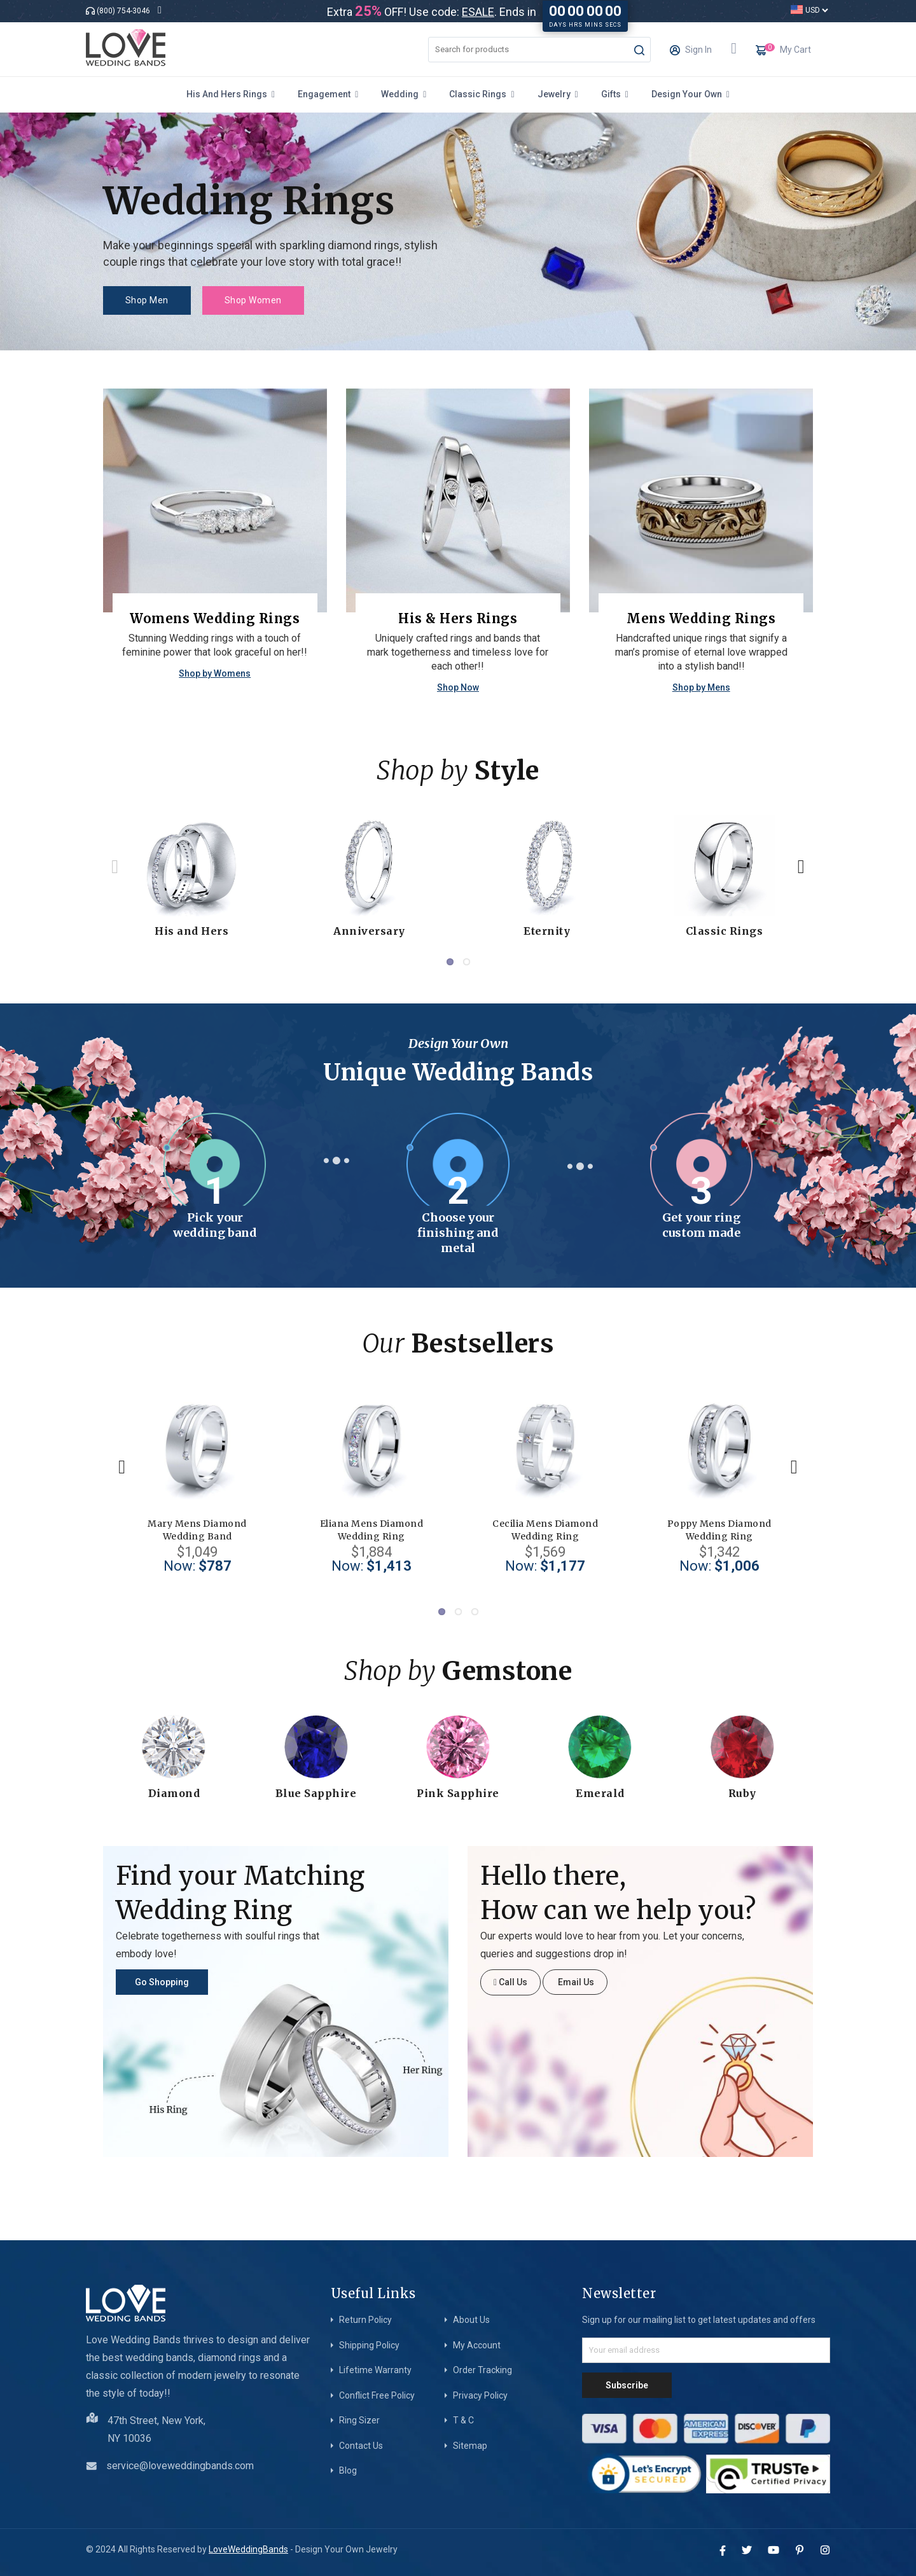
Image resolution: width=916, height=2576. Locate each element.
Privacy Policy (480, 2395)
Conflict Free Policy (377, 2395)
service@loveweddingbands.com (180, 2466)
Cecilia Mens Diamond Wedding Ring (545, 1530)
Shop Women (253, 300)
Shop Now (458, 687)
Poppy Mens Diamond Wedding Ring (719, 1530)
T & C (463, 2420)
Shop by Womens (215, 673)
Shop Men (147, 300)
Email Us (575, 1982)
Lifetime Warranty (375, 2370)
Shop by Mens (701, 687)
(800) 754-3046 (123, 10)
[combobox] (539, 49)
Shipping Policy (369, 2345)
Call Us (510, 1982)
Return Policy (365, 2320)
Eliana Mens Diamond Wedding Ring (372, 1530)
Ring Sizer (359, 2420)
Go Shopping (162, 1982)
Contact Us (361, 2446)
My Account (477, 2345)
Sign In (691, 53)
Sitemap (470, 2446)
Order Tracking (482, 2370)
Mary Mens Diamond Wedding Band (197, 1530)
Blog (348, 2470)
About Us (471, 2320)
